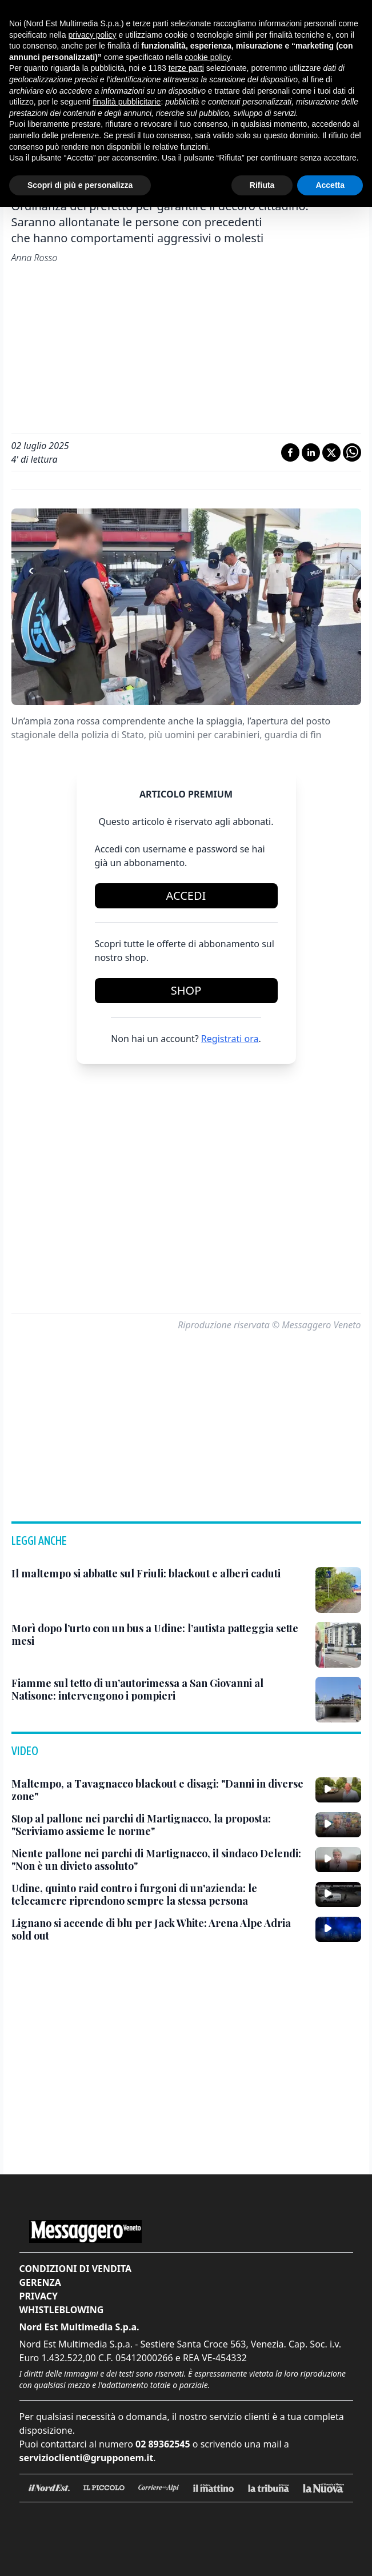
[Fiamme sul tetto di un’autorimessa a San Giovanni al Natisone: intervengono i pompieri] (158, 1689)
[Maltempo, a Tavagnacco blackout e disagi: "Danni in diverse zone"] (158, 1790)
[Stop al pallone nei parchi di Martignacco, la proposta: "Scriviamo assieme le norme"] (158, 1825)
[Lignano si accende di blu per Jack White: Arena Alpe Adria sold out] (158, 1929)
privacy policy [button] (93, 34)
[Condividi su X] (331, 452)
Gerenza (40, 2282)
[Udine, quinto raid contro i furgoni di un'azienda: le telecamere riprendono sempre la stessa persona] (158, 1895)
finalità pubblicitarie (127, 101)
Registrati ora (230, 1038)
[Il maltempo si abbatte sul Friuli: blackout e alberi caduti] (146, 1573)
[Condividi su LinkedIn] (311, 452)
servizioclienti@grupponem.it (86, 2457)
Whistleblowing (61, 2309)
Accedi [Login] (186, 895)
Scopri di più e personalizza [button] (80, 185)
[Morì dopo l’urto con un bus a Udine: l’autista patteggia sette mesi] (158, 1635)
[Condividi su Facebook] (290, 452)
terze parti (186, 68)
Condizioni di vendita (75, 2268)
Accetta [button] (330, 185)
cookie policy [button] (207, 57)
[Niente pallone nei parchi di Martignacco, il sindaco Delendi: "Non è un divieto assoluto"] (158, 1860)
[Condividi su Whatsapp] (352, 452)
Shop (186, 990)
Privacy (38, 2296)
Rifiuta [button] (262, 185)
